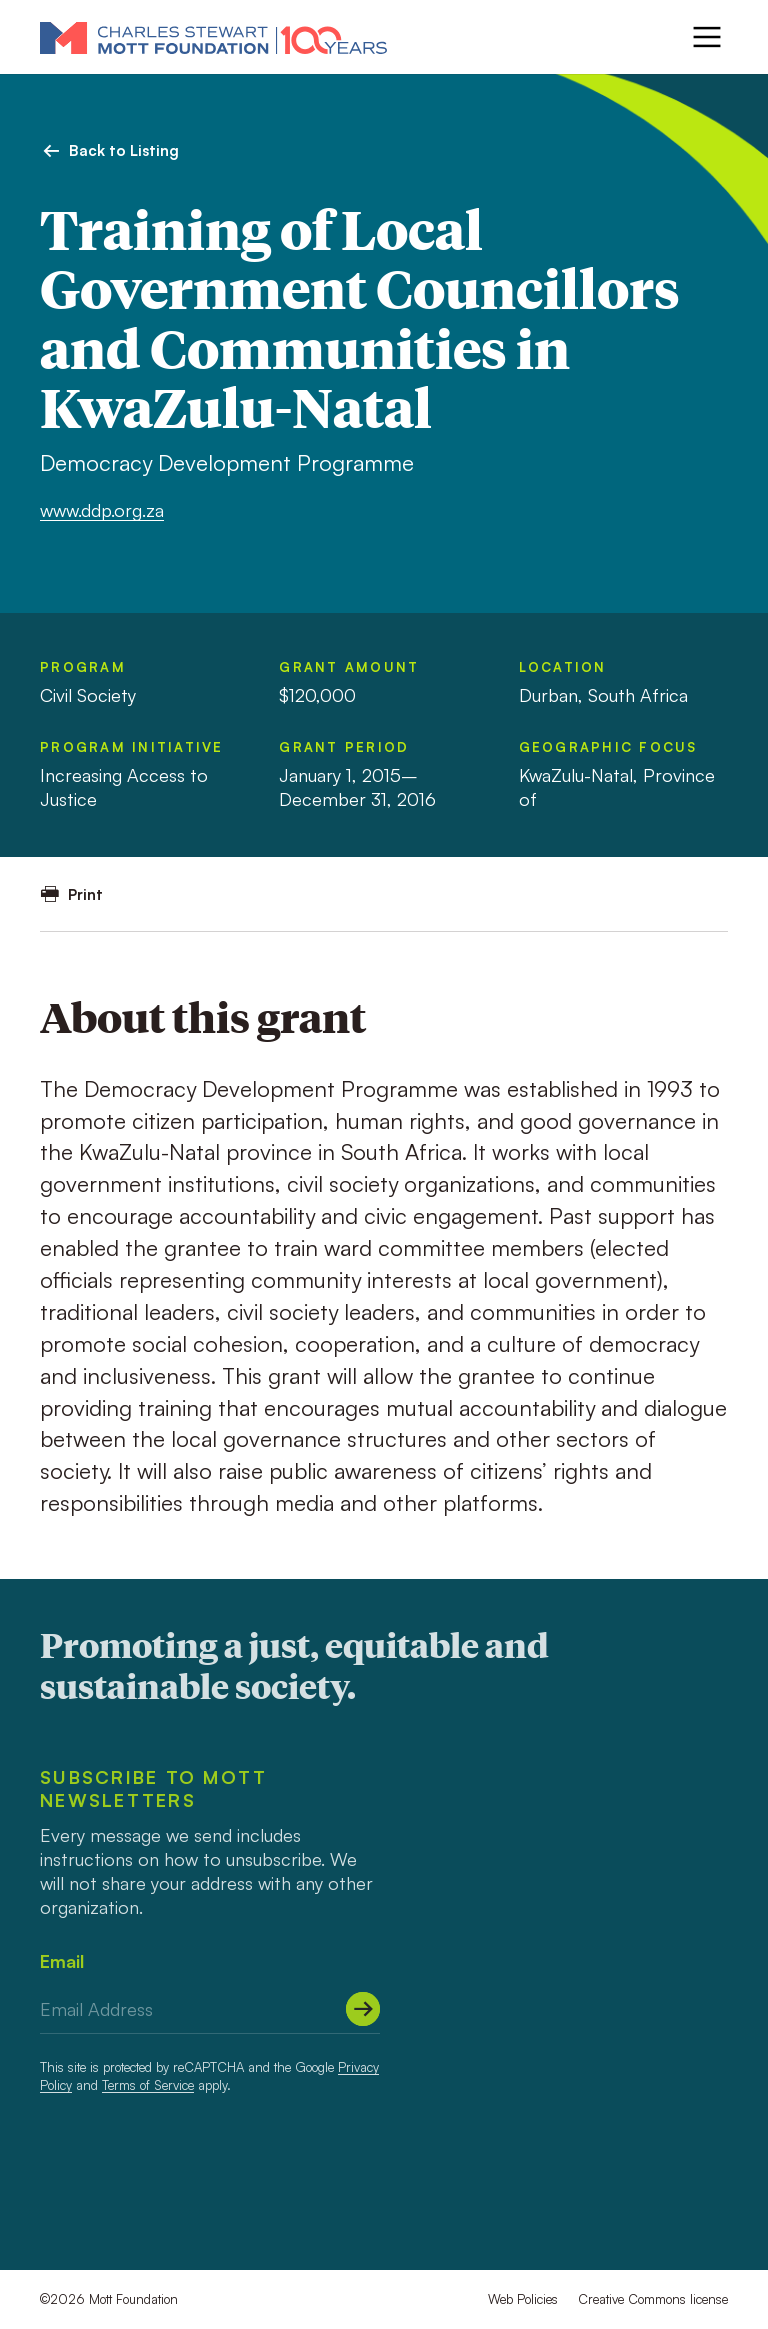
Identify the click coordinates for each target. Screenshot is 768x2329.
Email (62, 1961)
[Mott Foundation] (213, 37)
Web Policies (523, 2299)
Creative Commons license (653, 2299)
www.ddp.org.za (102, 510)
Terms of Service (148, 2085)
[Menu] (707, 37)
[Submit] (363, 2009)
